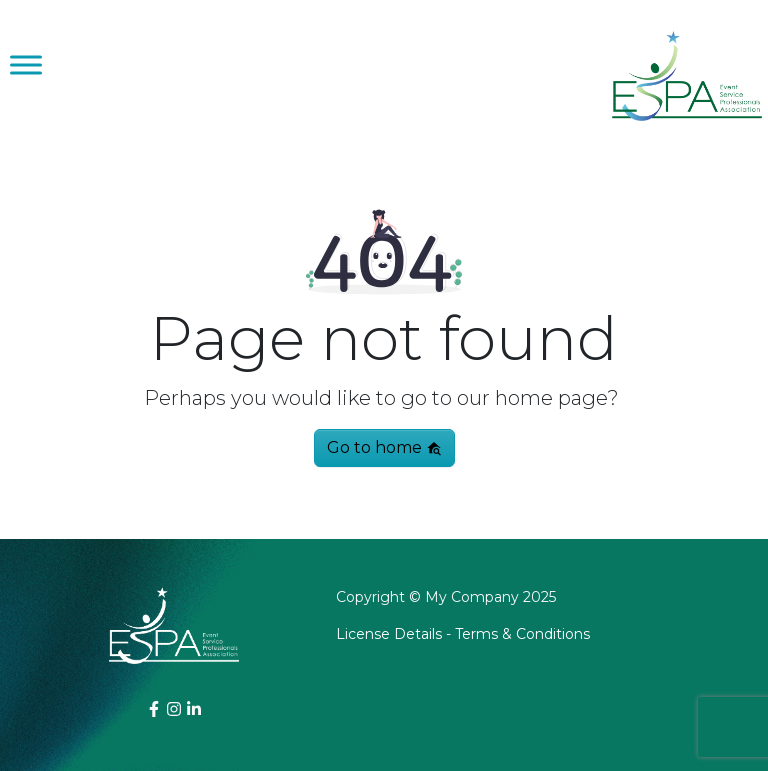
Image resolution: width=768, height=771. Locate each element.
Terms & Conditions (522, 634)
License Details (389, 634)
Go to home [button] (384, 447)
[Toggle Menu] (26, 64)
